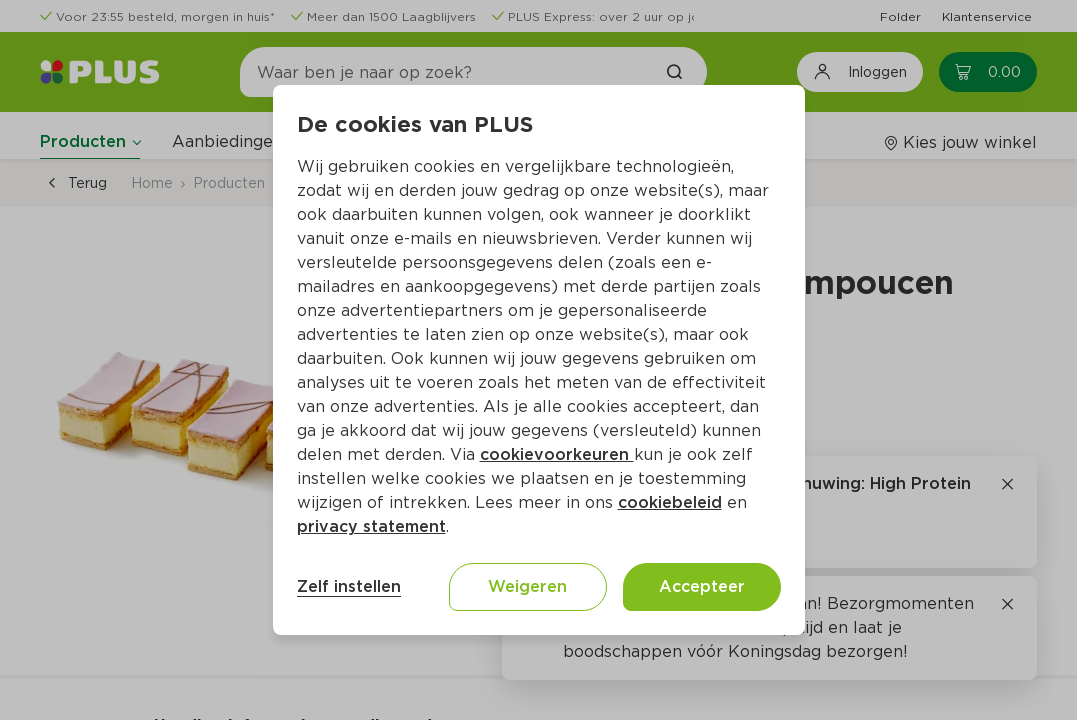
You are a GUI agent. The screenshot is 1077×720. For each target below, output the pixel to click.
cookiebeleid (670, 502)
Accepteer (702, 586)
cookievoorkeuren (557, 454)
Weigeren (527, 586)
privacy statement (371, 526)
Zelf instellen (349, 586)
